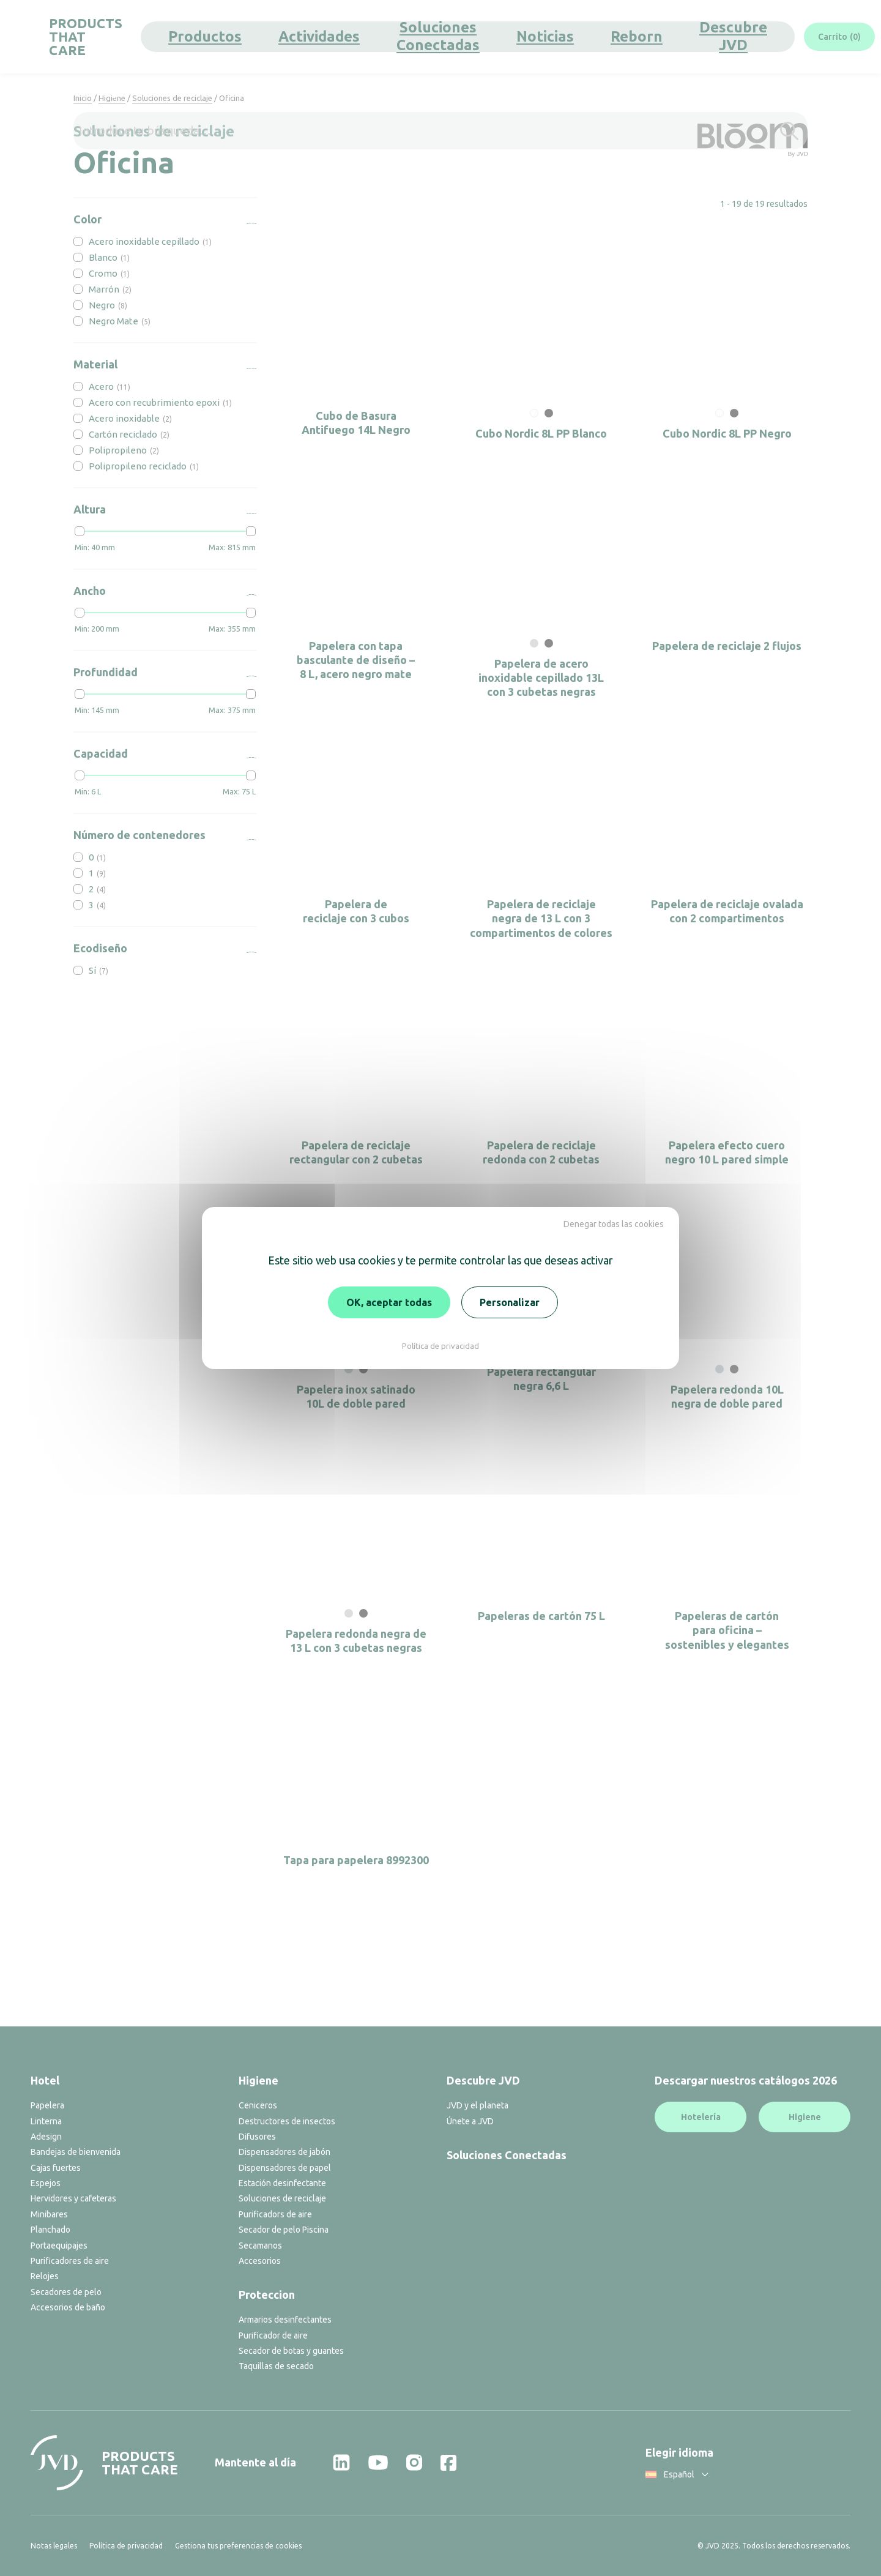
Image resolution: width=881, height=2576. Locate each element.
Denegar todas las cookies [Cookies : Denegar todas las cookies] (613, 1224)
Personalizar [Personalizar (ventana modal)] (510, 1302)
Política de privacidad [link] (440, 1346)
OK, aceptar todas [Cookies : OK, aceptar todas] (389, 1302)
